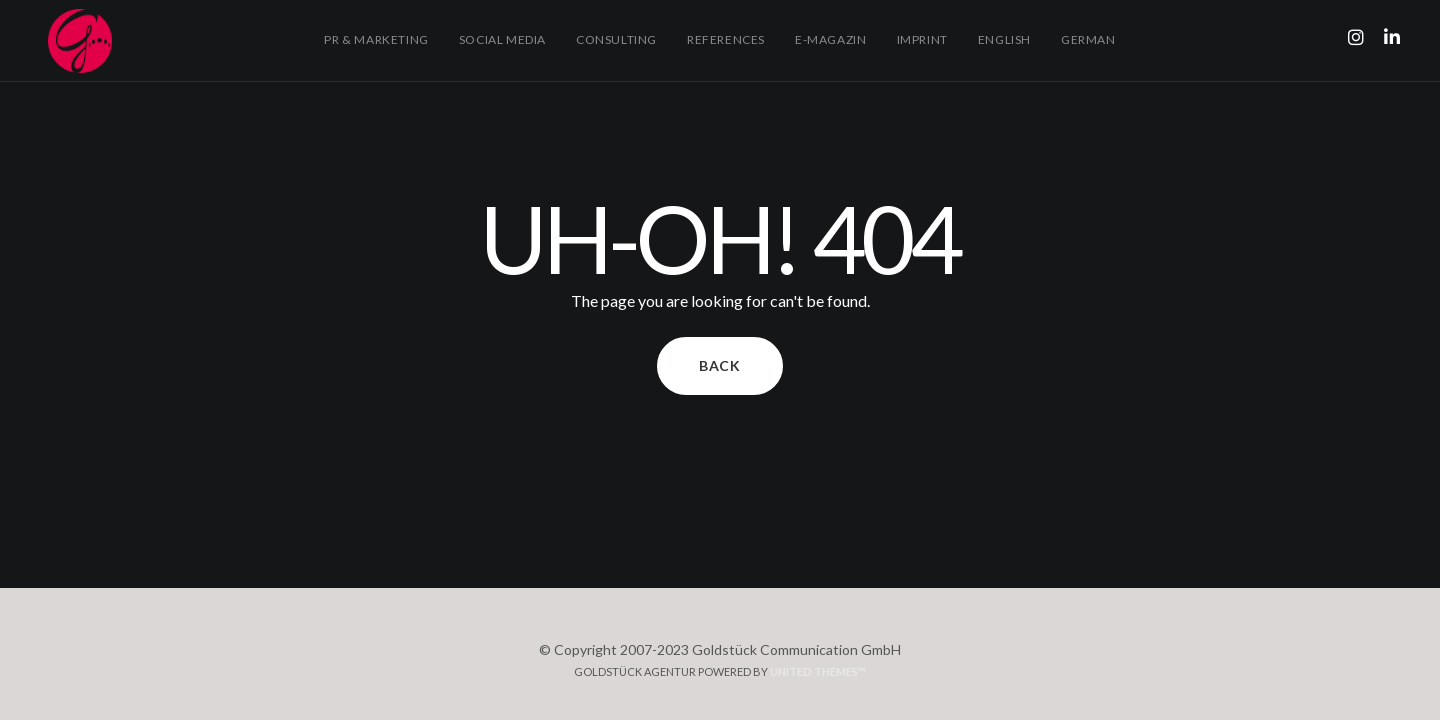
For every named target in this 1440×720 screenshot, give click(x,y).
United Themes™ (818, 671)
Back (720, 365)
